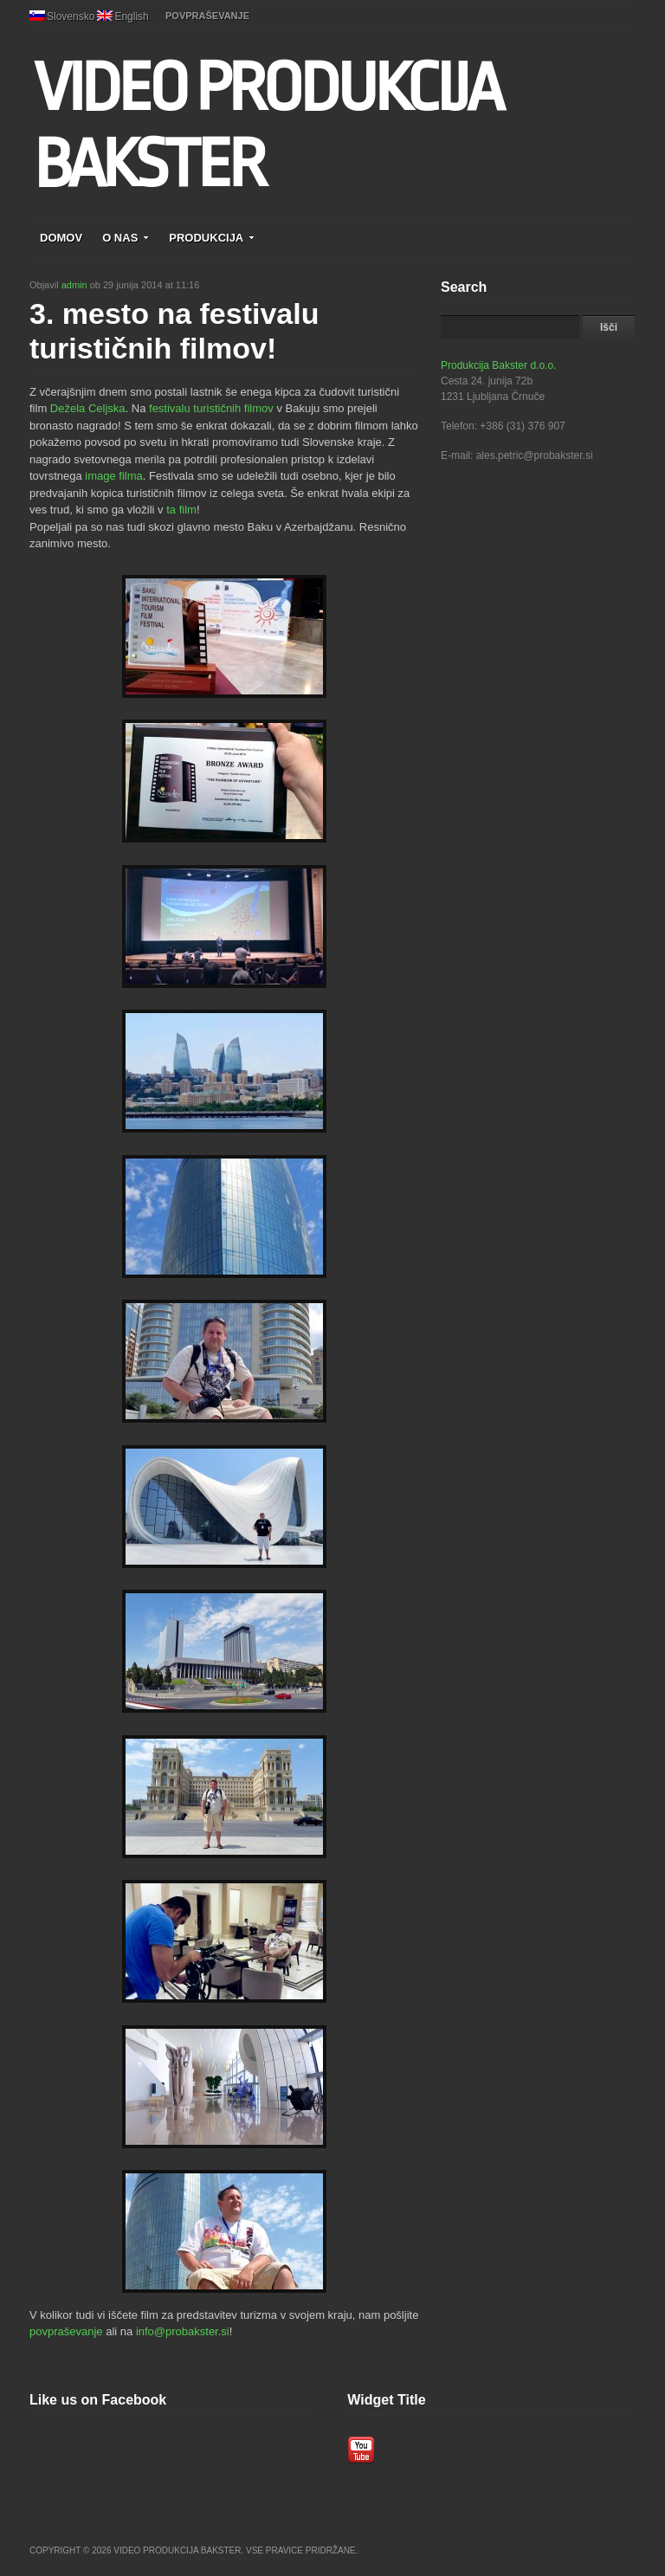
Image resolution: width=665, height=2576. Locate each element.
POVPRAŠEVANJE (207, 15)
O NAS (125, 237)
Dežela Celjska (88, 408)
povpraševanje (66, 2331)
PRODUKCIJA (212, 237)
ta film (181, 509)
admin (74, 285)
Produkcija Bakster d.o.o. (498, 365)
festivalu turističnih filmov (211, 408)
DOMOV (61, 237)
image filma (113, 475)
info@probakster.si (182, 2331)
